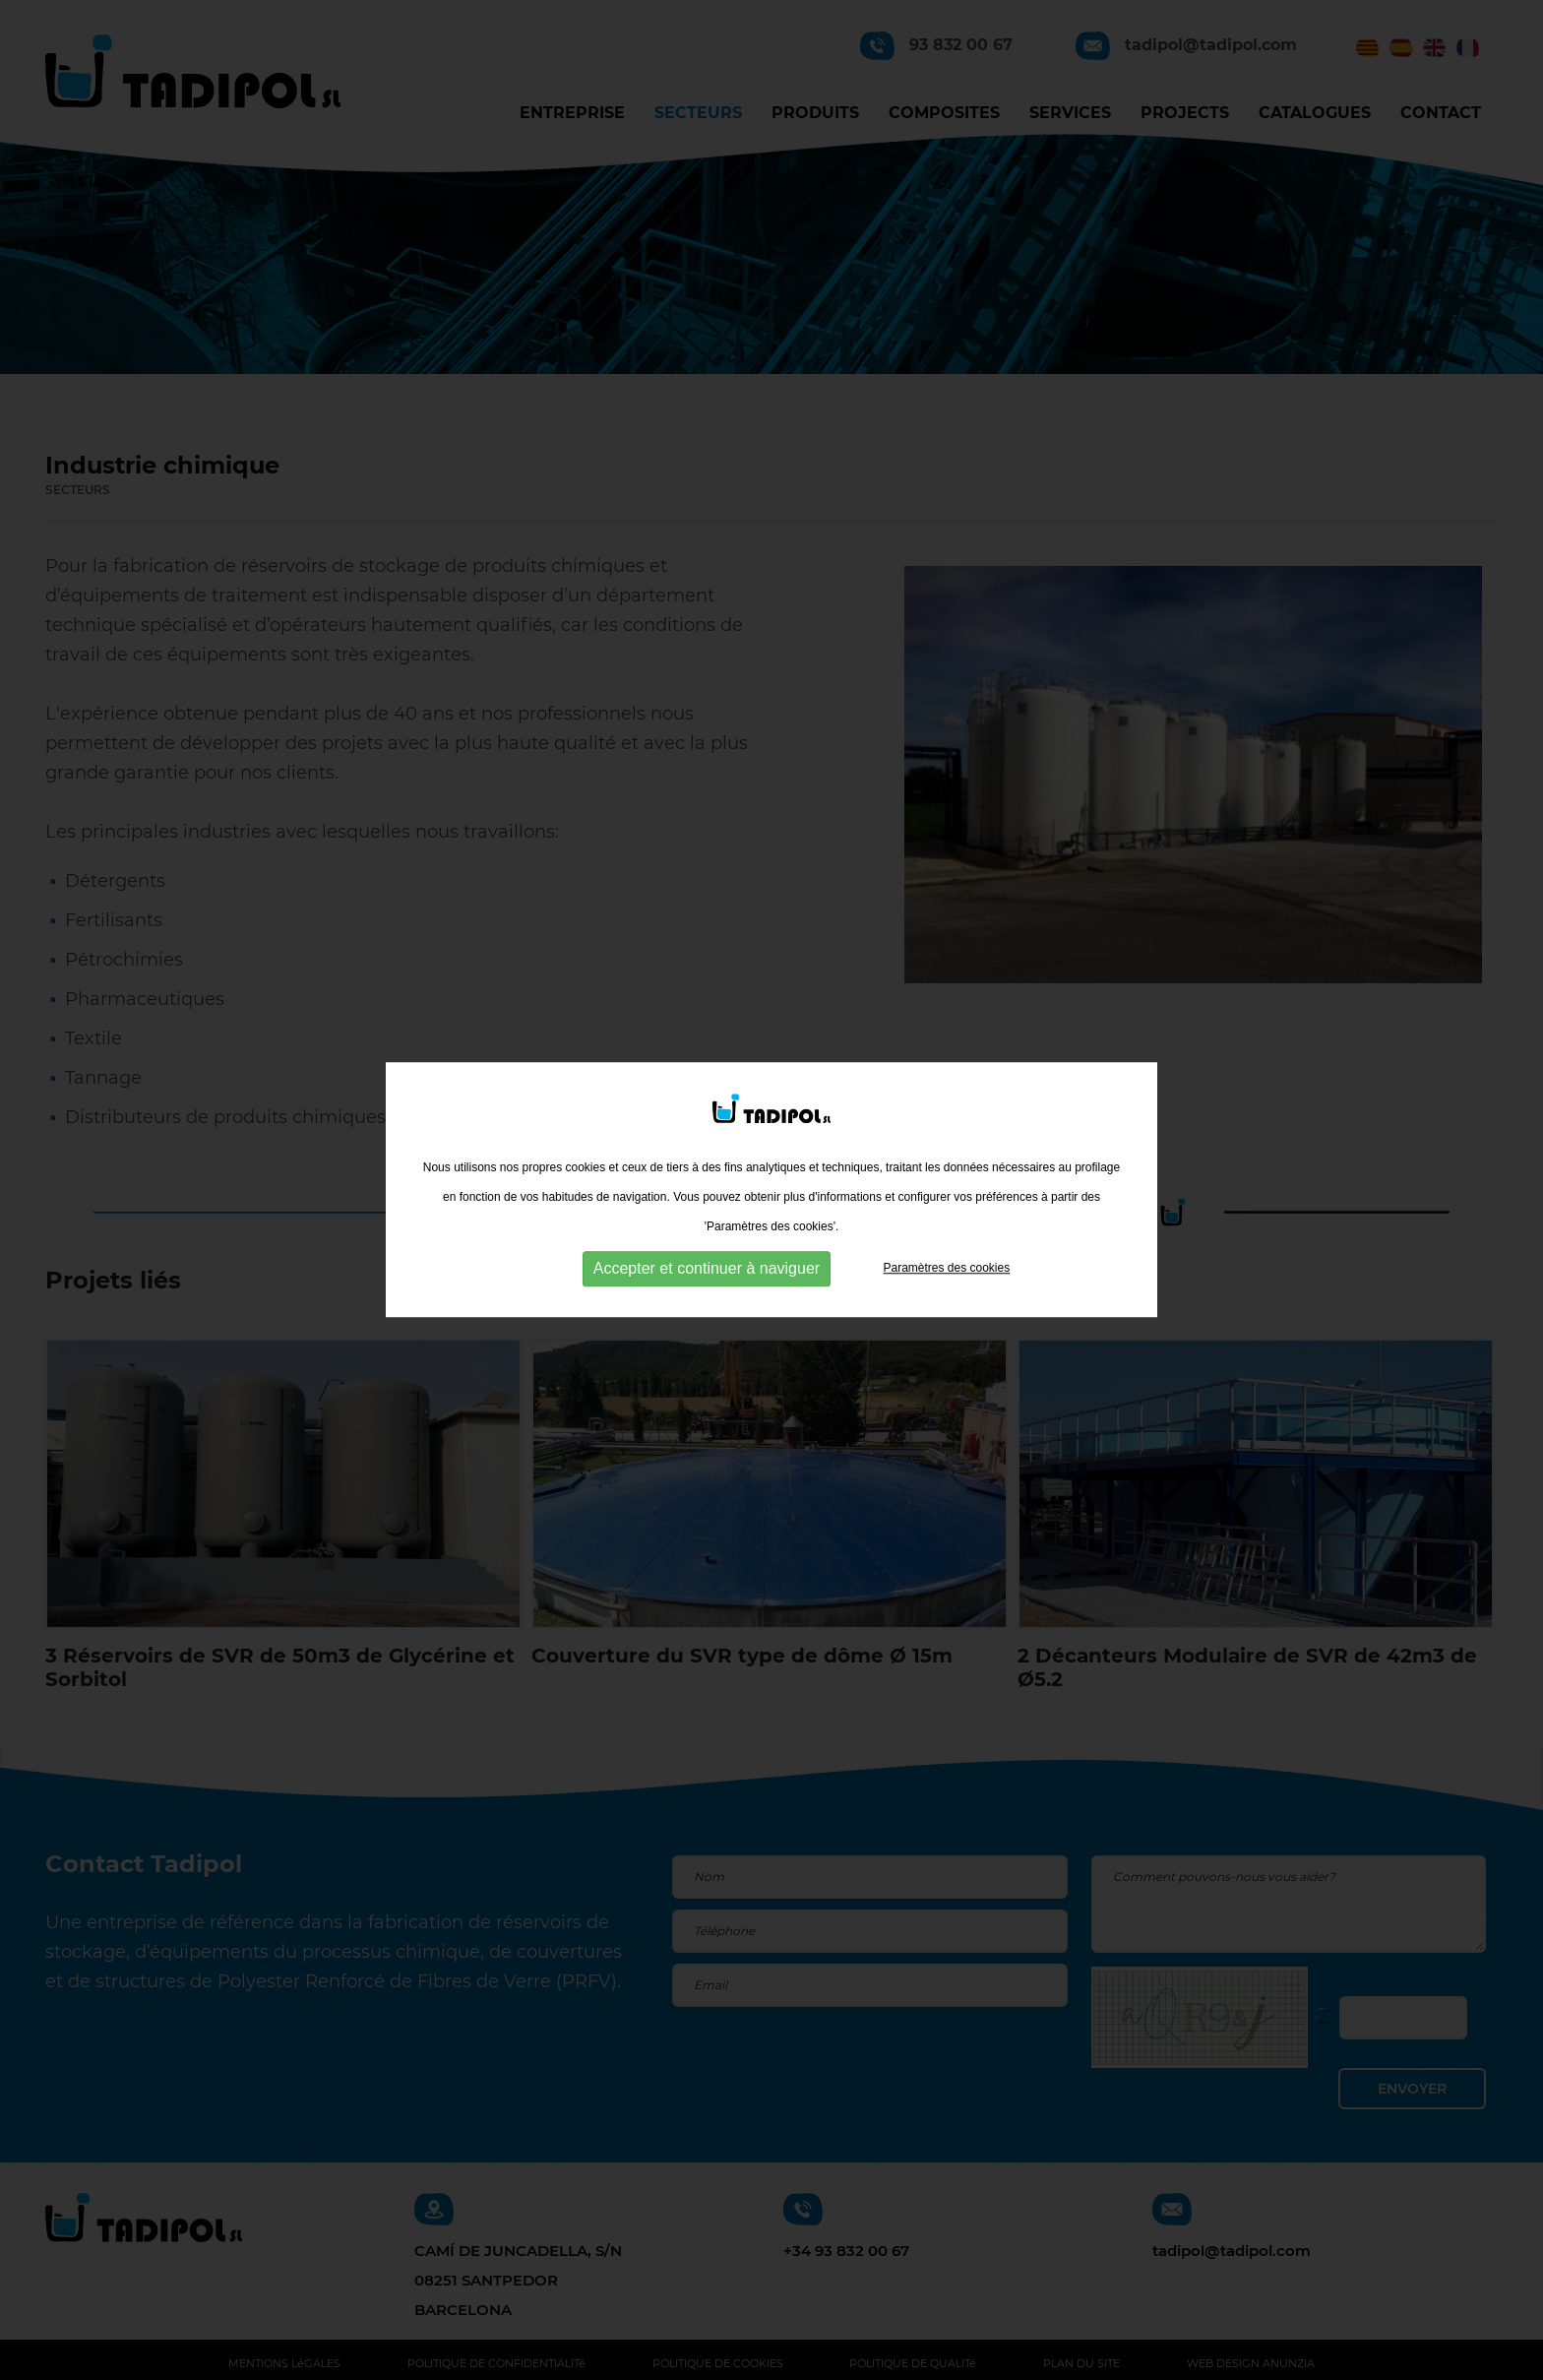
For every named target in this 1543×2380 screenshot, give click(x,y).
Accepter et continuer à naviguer (706, 1267)
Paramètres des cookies (946, 1267)
